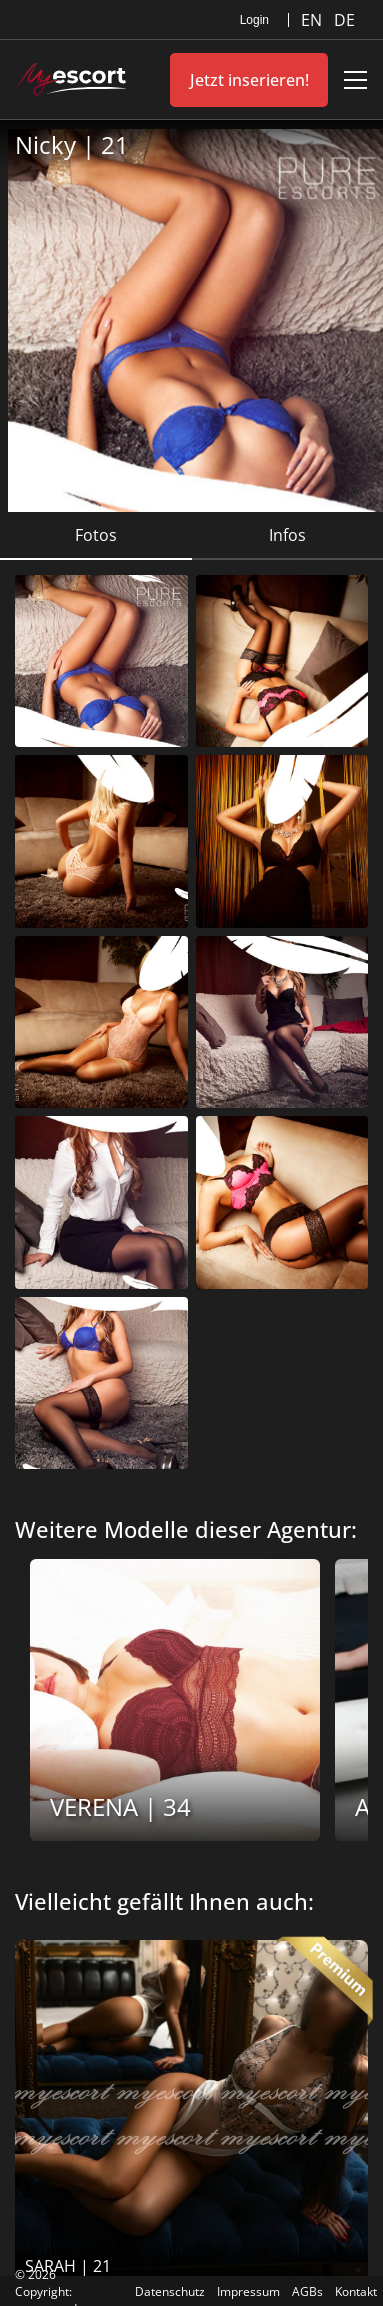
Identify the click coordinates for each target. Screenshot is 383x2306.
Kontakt (356, 2291)
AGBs (307, 2291)
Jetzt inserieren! (249, 80)
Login (254, 20)
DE (344, 20)
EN (313, 20)
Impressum (248, 2291)
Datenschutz (170, 2291)
